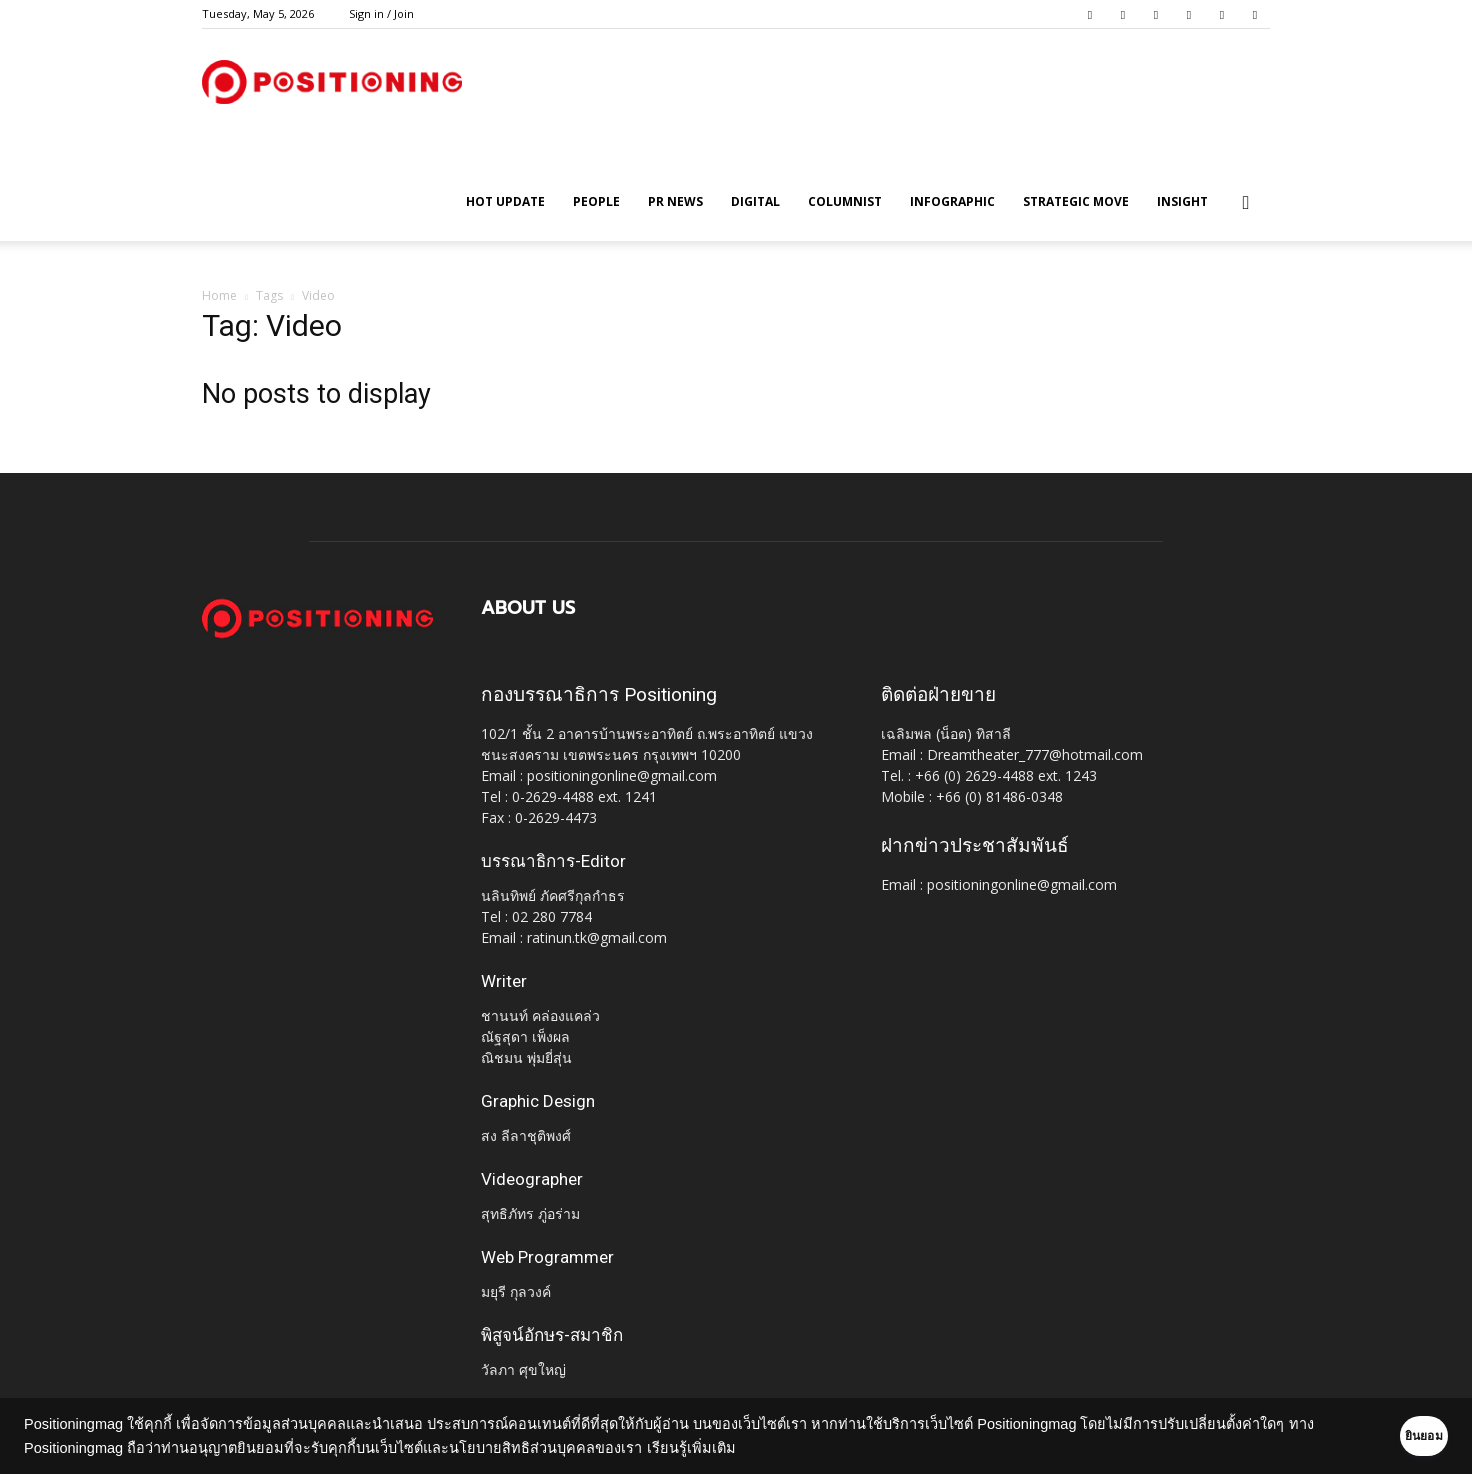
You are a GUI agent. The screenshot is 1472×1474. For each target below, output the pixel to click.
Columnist (845, 201)
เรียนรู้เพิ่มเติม (720, 1448)
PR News (675, 201)
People (596, 201)
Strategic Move (1076, 201)
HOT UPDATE (505, 201)
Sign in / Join (381, 13)
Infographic (952, 201)
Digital (755, 201)
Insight (1182, 201)
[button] (1246, 203)
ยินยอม (1394, 1436)
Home (219, 295)
